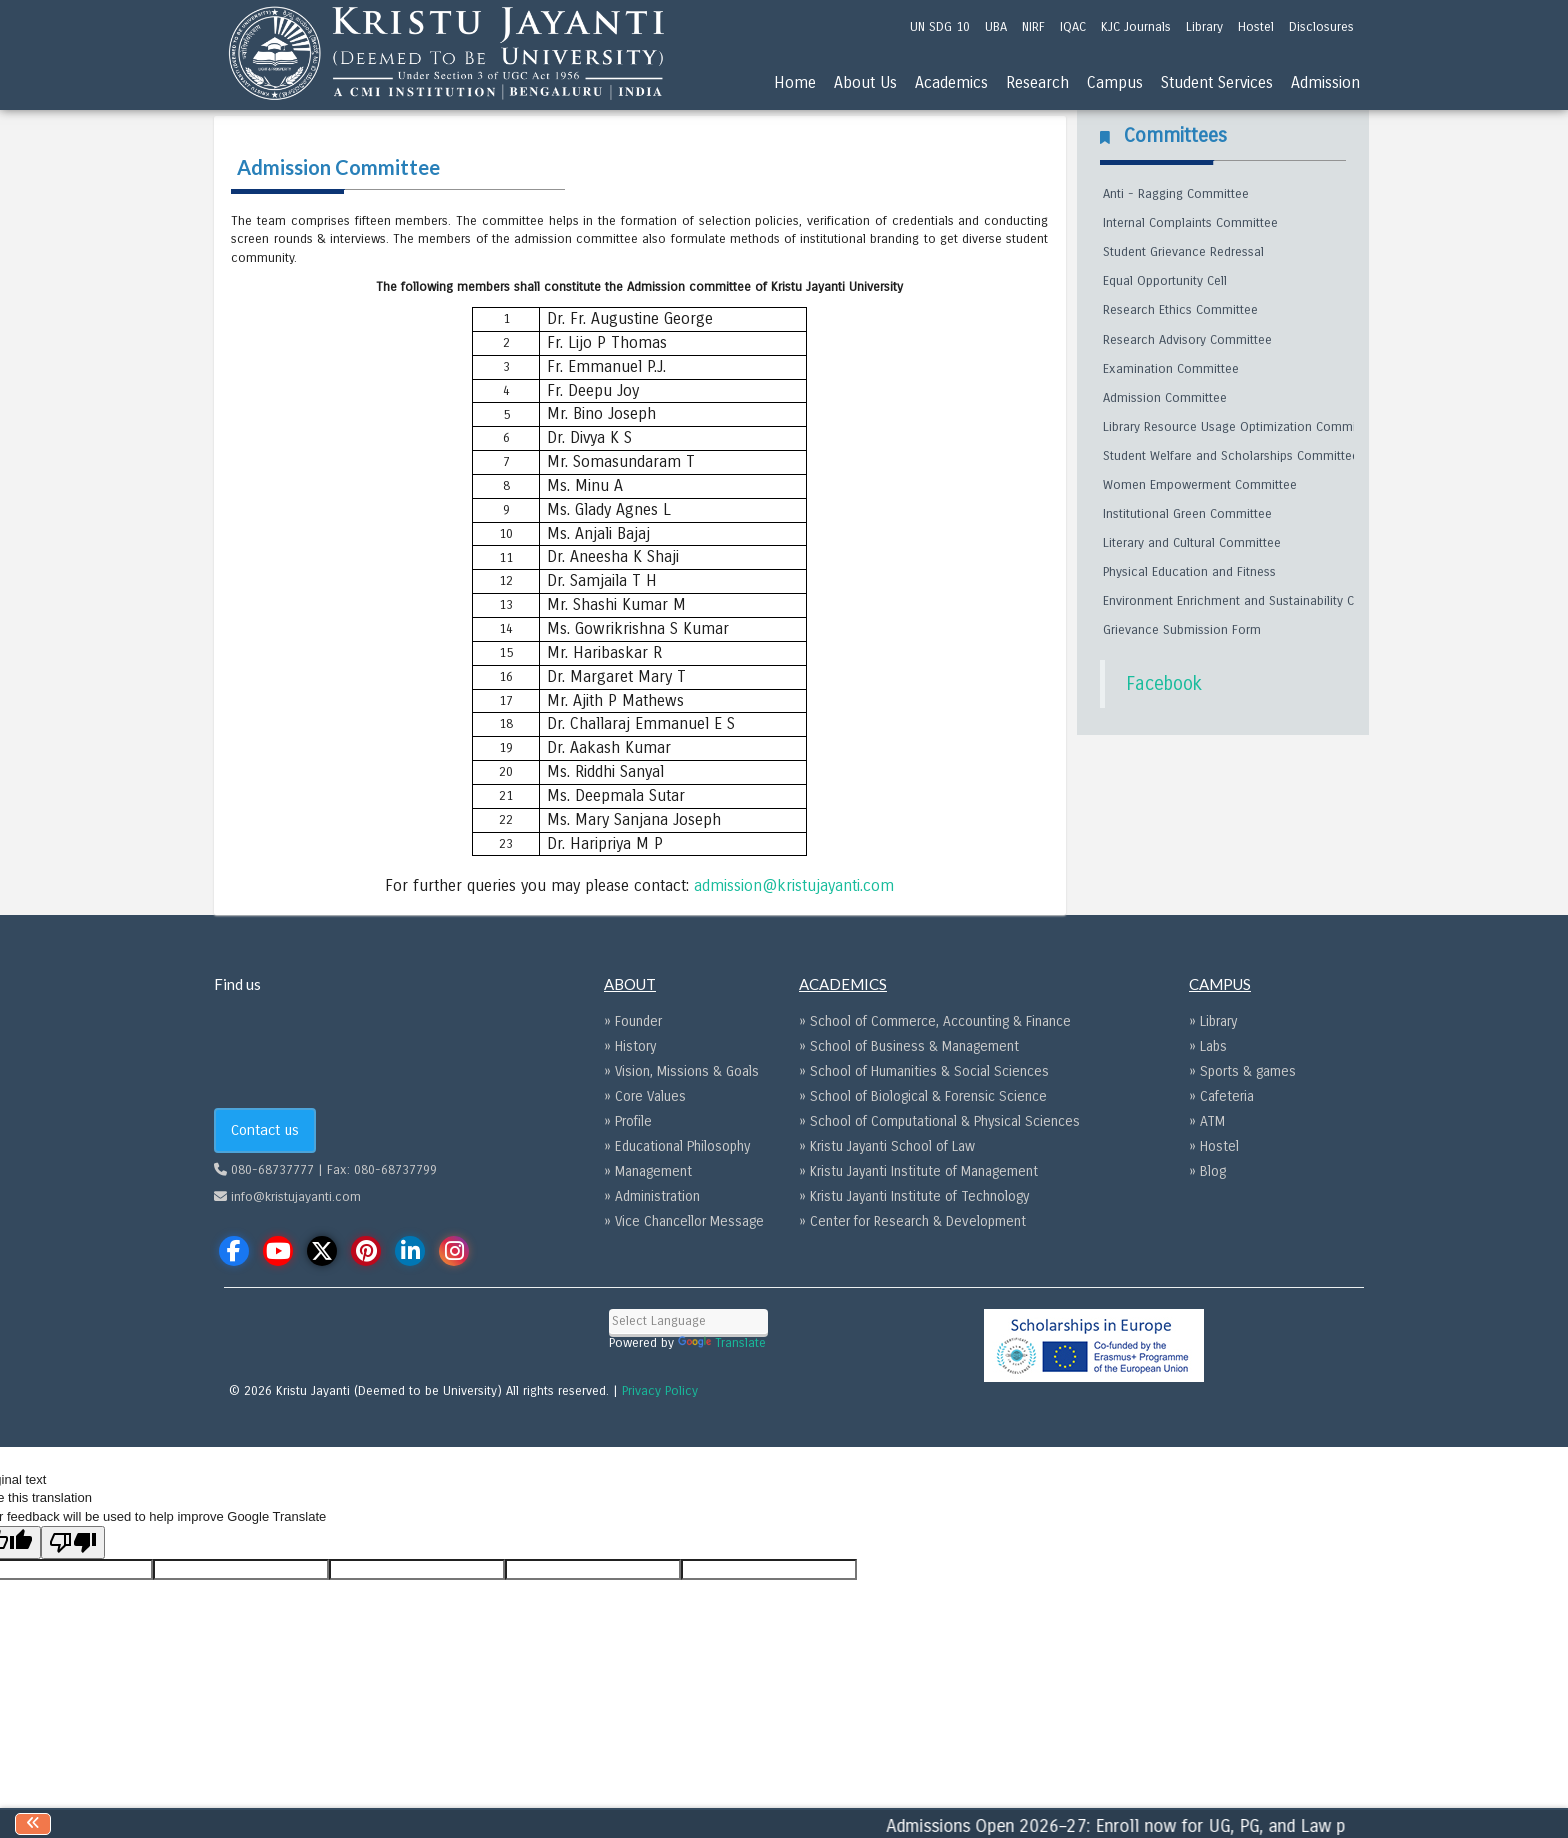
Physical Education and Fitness (1189, 572)
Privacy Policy (660, 1391)
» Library (1213, 1021)
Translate (722, 1343)
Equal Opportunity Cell (1165, 281)
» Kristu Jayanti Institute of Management (918, 1171)
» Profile (628, 1121)
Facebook (1164, 684)
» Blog (1207, 1171)
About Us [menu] (865, 82)
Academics (951, 82)
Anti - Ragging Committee (1176, 194)
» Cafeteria (1221, 1096)
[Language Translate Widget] (688, 1321)
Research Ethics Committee (1180, 310)
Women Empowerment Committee (1200, 485)
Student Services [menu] (1217, 82)
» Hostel (1214, 1146)
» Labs (1208, 1046)
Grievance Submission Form (1182, 630)
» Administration (652, 1196)
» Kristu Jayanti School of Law (887, 1146)
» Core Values (645, 1096)
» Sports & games (1242, 1071)
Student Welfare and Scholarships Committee (1231, 456)
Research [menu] (1037, 82)
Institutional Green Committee (1187, 514)
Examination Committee (1171, 369)
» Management (648, 1171)
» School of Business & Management (909, 1046)
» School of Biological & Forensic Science (923, 1096)
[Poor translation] (73, 1542)
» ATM (1207, 1121)
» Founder (633, 1021)
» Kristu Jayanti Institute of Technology (914, 1196)
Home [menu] (795, 82)
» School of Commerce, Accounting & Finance (935, 1021)
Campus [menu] (1115, 82)
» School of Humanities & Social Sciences (924, 1071)
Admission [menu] (1325, 82)
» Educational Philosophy (677, 1146)
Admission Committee (1165, 398)
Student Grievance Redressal (1183, 252)
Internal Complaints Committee (1190, 223)
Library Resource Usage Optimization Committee (1240, 427)
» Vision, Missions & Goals (681, 1071)
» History (630, 1046)
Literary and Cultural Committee (1192, 543)
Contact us (265, 1130)
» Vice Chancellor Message (684, 1221)
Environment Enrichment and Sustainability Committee (1256, 601)
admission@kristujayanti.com (794, 885)
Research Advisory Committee (1187, 340)
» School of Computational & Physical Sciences (939, 1121)
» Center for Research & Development (912, 1221)
